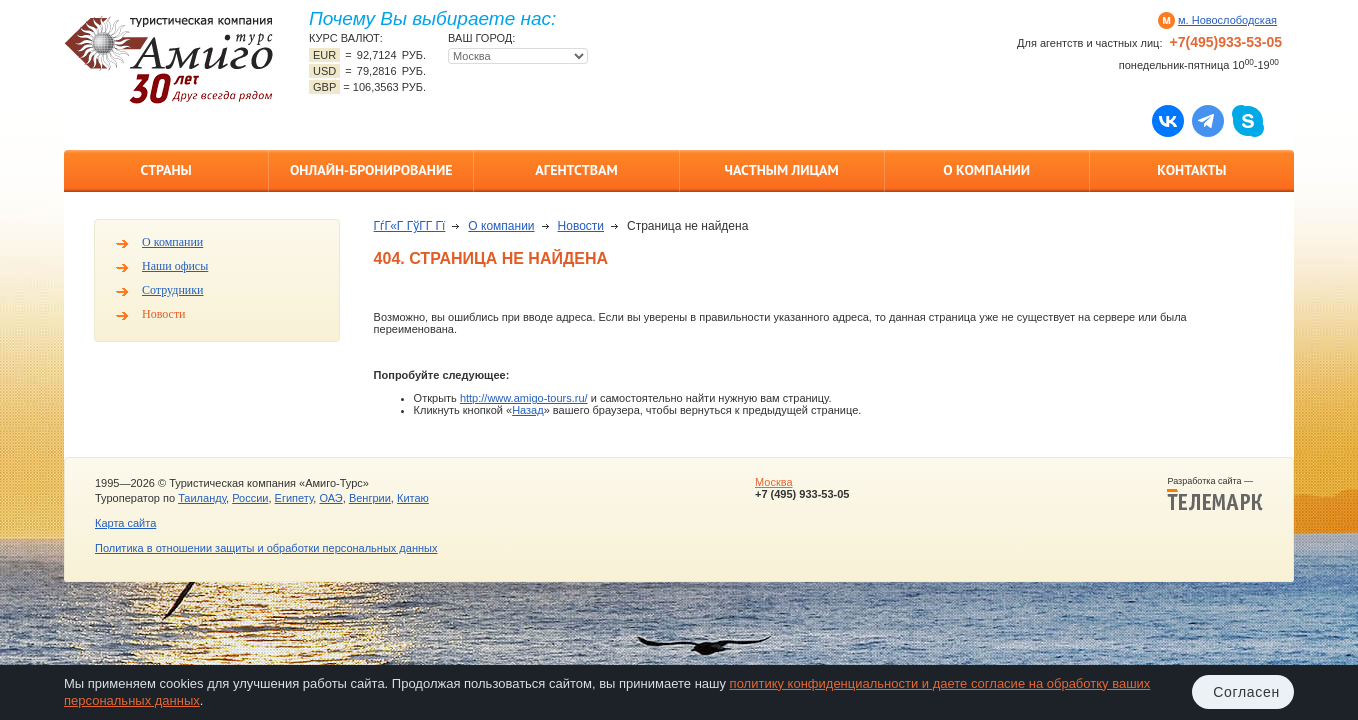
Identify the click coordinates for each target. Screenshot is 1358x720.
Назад (528, 410)
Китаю (413, 498)
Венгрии (370, 498)
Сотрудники (173, 290)
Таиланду (202, 498)
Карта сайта (125, 523)
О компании (986, 170)
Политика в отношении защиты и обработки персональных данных (266, 548)
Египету (294, 498)
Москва (774, 482)
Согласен (1246, 692)
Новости (164, 314)
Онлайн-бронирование (371, 170)
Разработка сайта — (1215, 494)
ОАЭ (330, 498)
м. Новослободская (1227, 20)
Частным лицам (781, 170)
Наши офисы (175, 266)
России (250, 498)
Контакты (1191, 170)
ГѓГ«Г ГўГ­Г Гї (410, 226)
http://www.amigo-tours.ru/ (524, 398)
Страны (165, 170)
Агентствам (576, 170)
